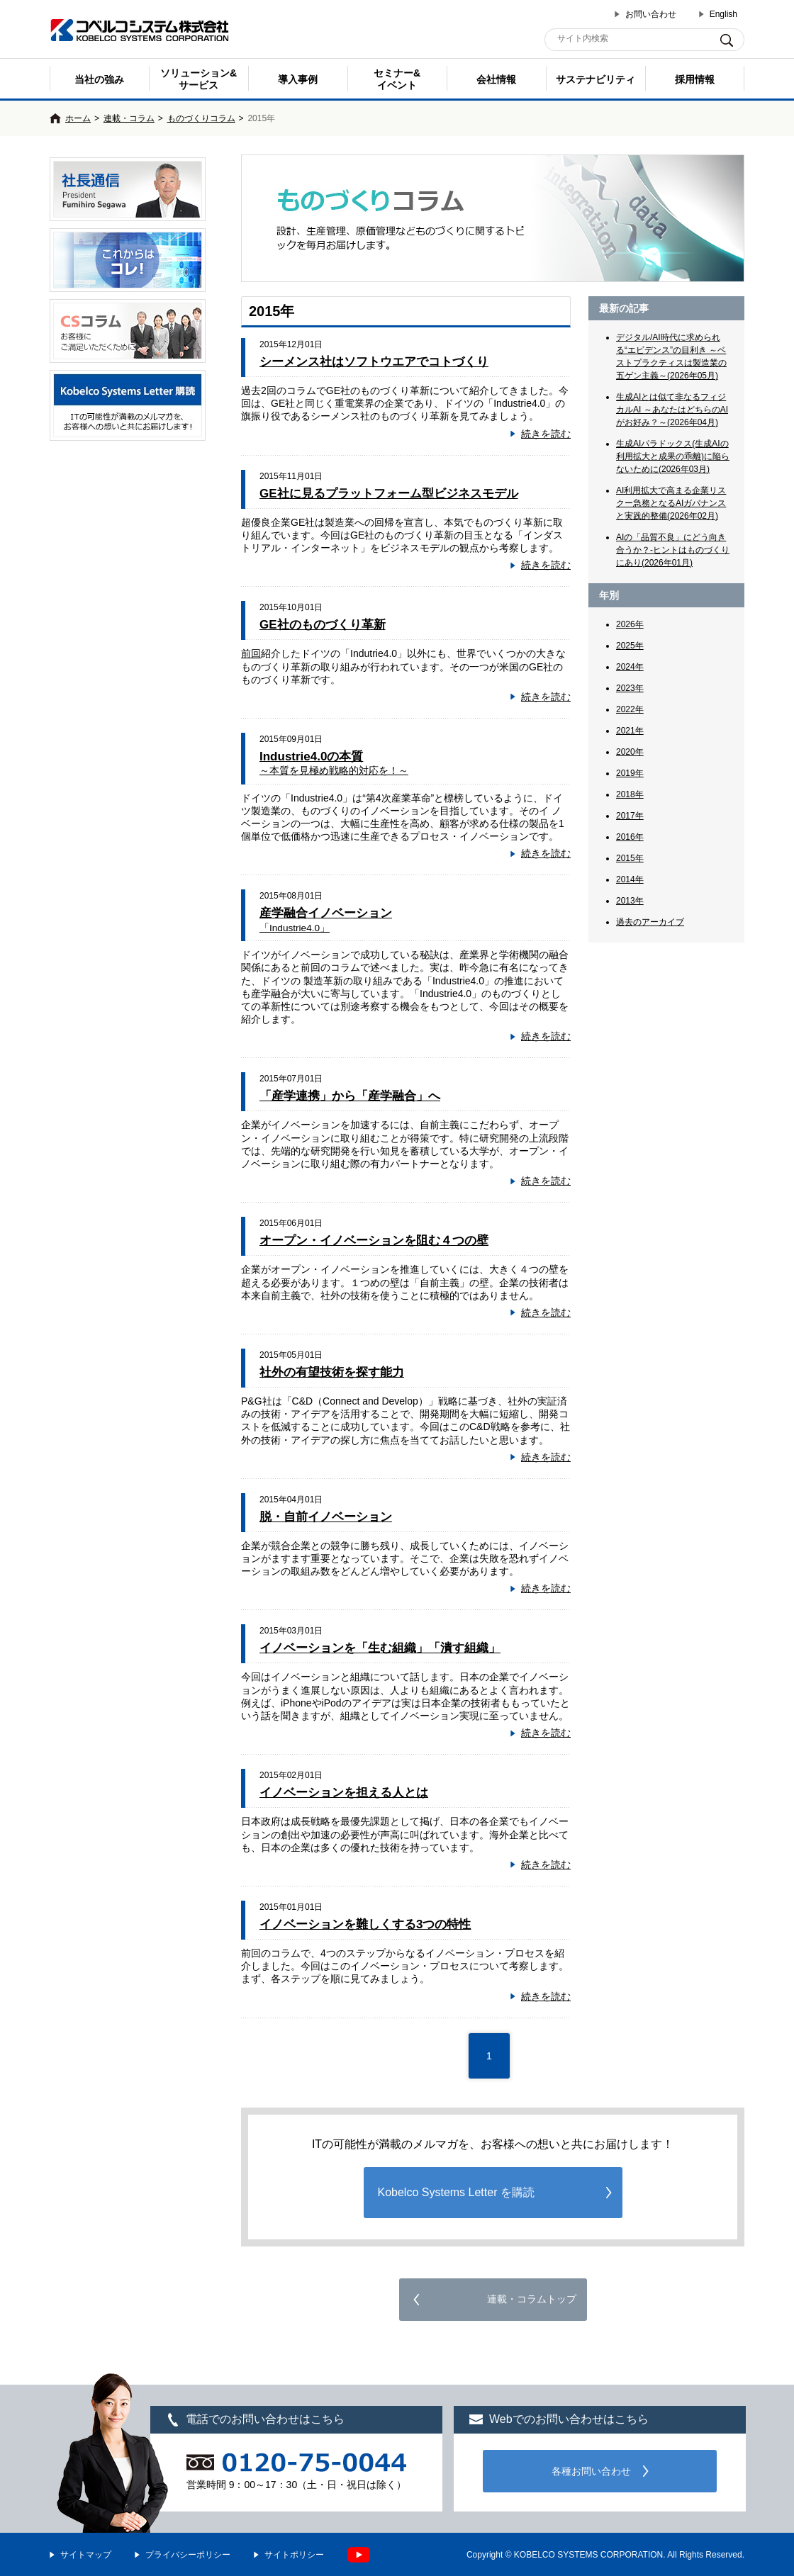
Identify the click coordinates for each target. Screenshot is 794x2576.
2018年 (630, 794)
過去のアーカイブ (650, 922)
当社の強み (99, 79)
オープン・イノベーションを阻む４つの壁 (373, 1240)
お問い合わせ (650, 14)
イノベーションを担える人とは (343, 1792)
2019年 (630, 773)
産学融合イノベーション (325, 919)
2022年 (630, 709)
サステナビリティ (595, 79)
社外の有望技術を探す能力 (331, 1372)
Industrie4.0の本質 (333, 763)
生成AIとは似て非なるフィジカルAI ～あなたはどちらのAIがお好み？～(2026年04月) (672, 409)
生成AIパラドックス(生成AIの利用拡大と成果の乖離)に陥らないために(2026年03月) (672, 456)
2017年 (630, 816)
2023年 (630, 688)
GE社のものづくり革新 (322, 624)
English (723, 14)
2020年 (630, 752)
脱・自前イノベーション (325, 1517)
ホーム (78, 118)
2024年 (630, 667)
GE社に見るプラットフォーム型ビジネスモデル (388, 493)
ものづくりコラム (201, 118)
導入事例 (298, 79)
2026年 (630, 624)
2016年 (630, 837)
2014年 (630, 879)
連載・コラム (129, 118)
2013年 (630, 901)
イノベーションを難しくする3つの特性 (365, 1924)
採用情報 (695, 79)
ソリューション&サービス (198, 79)
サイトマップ (85, 2555)
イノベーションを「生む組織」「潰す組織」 (380, 1648)
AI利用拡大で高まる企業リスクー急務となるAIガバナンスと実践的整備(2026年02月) (671, 503)
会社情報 (496, 79)
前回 (251, 653)
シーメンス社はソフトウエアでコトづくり (373, 362)
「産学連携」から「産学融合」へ (349, 1096)
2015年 (630, 858)
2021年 (630, 731)
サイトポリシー (294, 2555)
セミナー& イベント (397, 79)
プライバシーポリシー (187, 2555)
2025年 (630, 646)
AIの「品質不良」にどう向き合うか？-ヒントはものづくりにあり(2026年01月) (672, 550)
